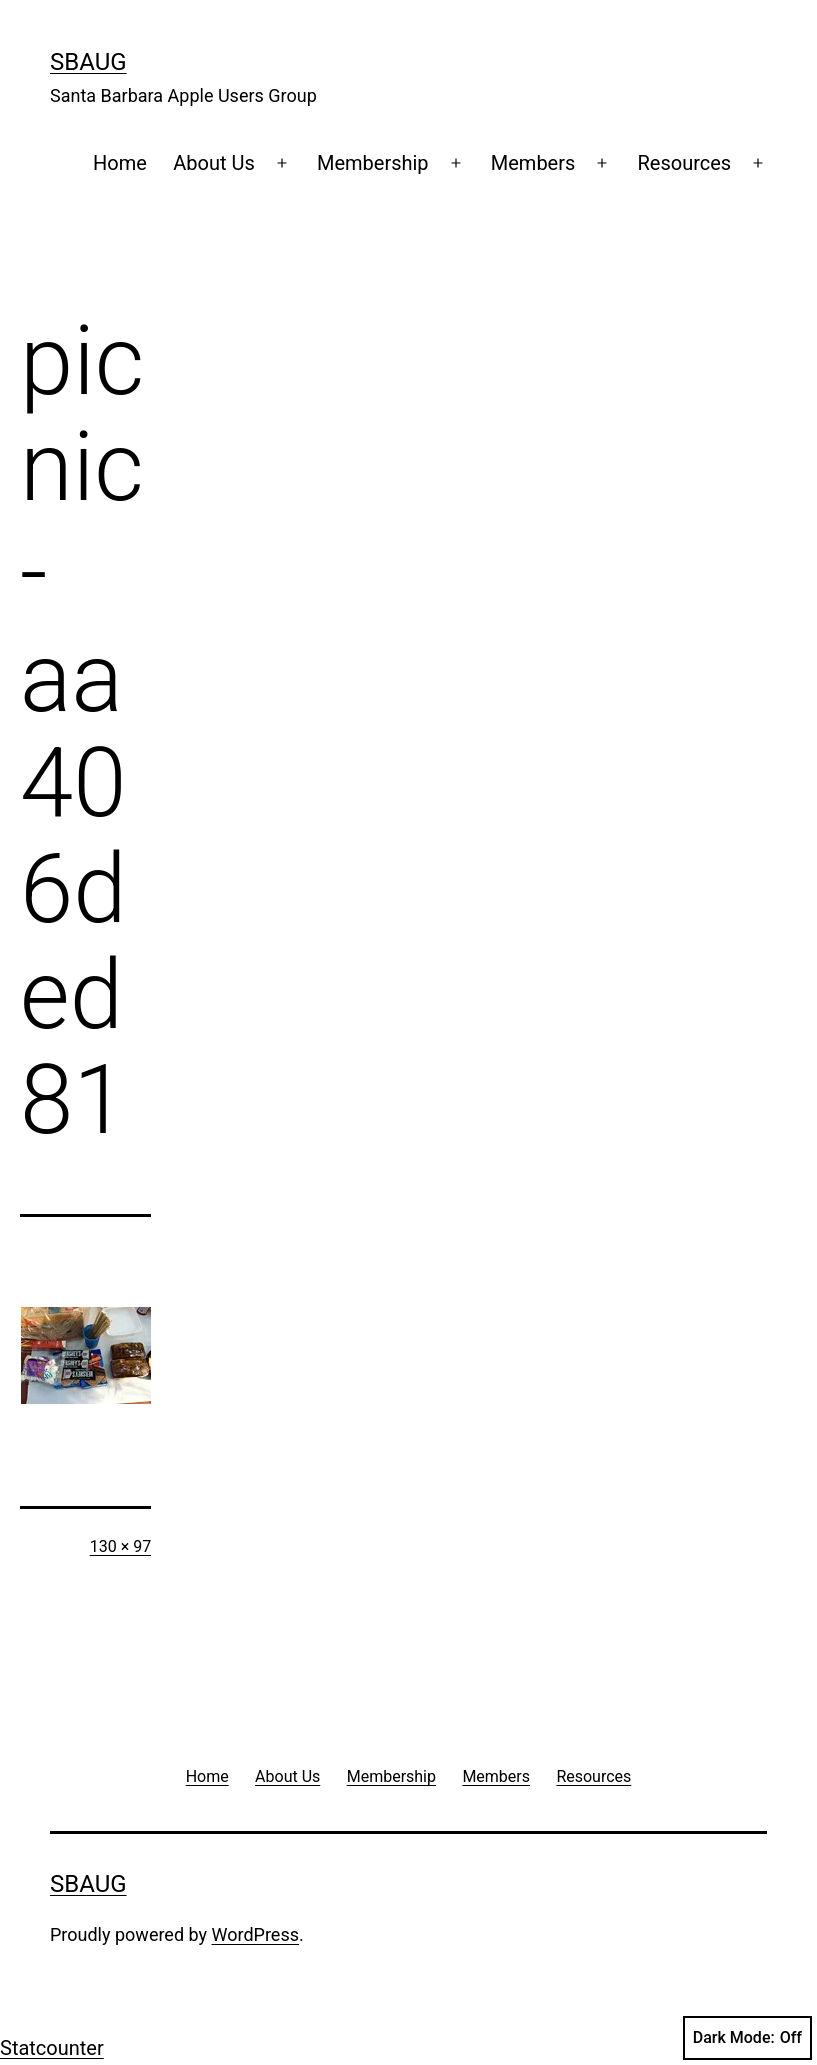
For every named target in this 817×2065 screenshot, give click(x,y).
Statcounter (52, 2048)
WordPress (255, 1934)
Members (533, 163)
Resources (685, 163)
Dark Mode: (747, 2038)
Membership (373, 163)
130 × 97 (120, 1546)
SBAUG (88, 62)
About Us (214, 163)
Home (120, 163)
